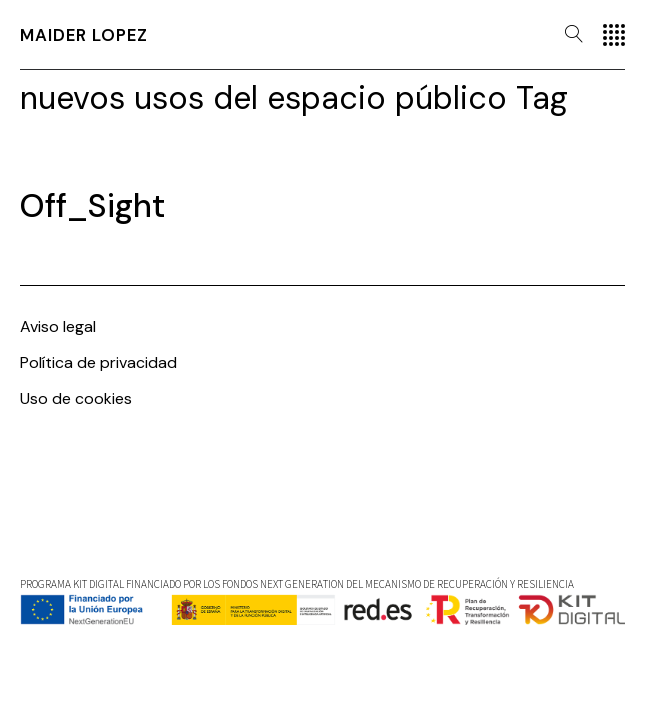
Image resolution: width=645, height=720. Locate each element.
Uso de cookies (76, 398)
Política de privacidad (98, 362)
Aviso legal (58, 326)
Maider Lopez (84, 35)
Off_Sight (92, 206)
